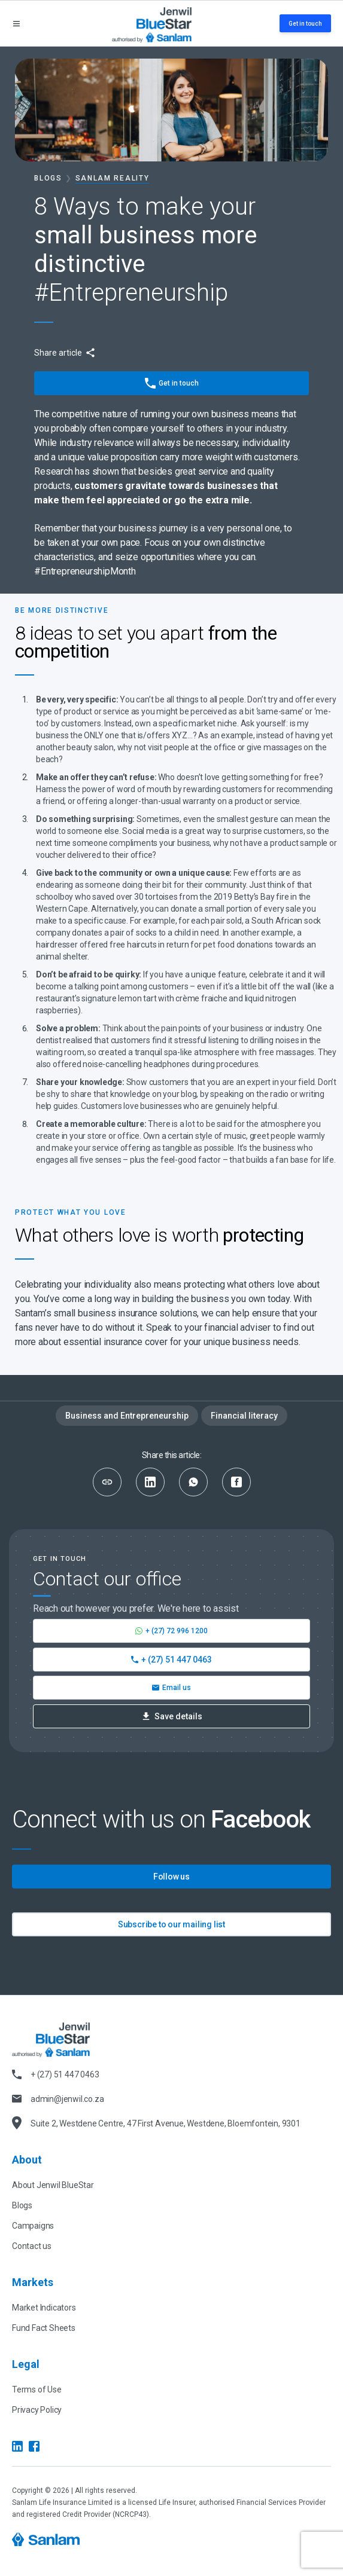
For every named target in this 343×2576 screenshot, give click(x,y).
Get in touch (305, 23)
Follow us (171, 1876)
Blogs (48, 178)
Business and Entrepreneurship (127, 1415)
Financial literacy (244, 1415)
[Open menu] (16, 23)
